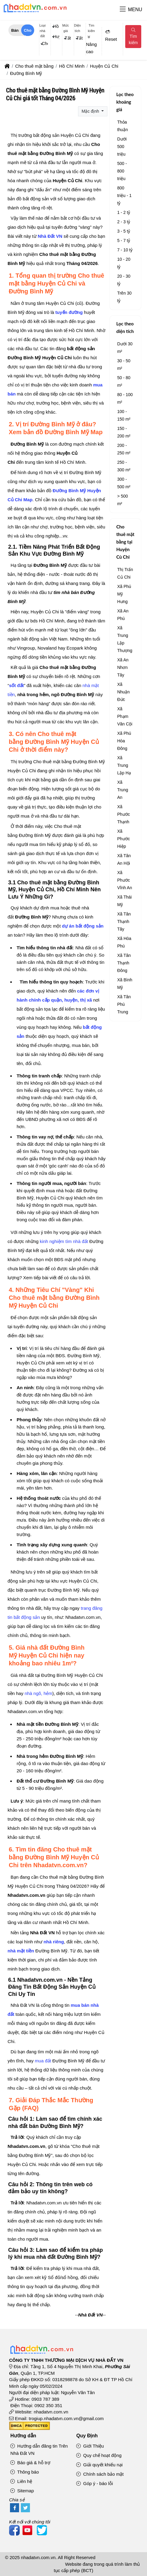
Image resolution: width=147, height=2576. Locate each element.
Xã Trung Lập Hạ (124, 765)
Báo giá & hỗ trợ (30, 2462)
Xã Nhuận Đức (123, 692)
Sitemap (22, 2490)
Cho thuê (28, 32)
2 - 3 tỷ (123, 221)
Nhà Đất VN (50, 236)
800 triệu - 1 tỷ (124, 195)
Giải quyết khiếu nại (99, 2464)
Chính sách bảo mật (99, 2474)
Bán (15, 30)
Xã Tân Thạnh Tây (124, 921)
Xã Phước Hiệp (123, 839)
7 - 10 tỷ (124, 249)
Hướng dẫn (23, 2435)
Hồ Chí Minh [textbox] (56, 26)
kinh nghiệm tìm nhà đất (64, 1241)
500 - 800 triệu (122, 171)
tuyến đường (69, 312)
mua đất (43, 2060)
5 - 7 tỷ (123, 240)
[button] (123, 9)
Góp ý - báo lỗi (94, 2483)
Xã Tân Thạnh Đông (124, 963)
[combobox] (42, 44)
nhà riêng (54, 1941)
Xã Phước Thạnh (123, 814)
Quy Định (87, 2435)
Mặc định (91, 111)
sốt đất (16, 685)
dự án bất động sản (83, 925)
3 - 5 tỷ (123, 231)
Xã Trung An (122, 790)
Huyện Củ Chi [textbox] (56, 36)
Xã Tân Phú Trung (124, 1004)
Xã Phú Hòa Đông (124, 741)
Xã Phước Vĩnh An (124, 880)
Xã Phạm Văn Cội (124, 716)
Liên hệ (21, 2481)
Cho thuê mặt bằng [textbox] (45, 43)
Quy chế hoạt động (98, 2455)
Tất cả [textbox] (68, 38)
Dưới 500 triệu (121, 147)
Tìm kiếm (133, 36)
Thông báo (24, 2471)
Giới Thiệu (90, 2445)
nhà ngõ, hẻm (38, 1693)
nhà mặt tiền (21, 1950)
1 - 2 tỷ (123, 212)
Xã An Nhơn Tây (122, 667)
